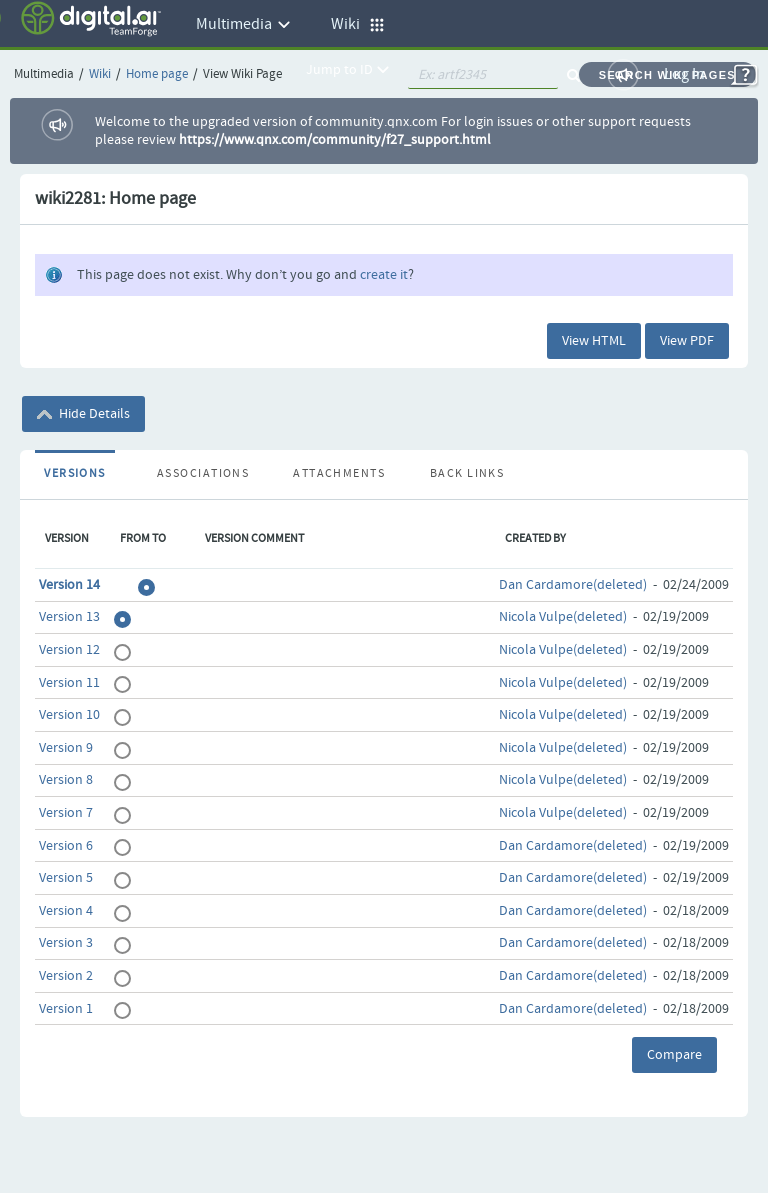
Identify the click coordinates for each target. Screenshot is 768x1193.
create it (384, 275)
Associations (203, 474)
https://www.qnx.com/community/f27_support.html (335, 140)
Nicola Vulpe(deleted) (563, 617)
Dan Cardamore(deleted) (573, 585)
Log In (684, 74)
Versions (75, 474)
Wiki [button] (358, 24)
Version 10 (69, 715)
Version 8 (66, 780)
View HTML (594, 341)
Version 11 (69, 683)
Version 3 (66, 943)
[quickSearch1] (483, 75)
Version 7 (66, 813)
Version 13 (69, 617)
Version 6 (66, 846)
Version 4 (66, 911)
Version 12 (69, 650)
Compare (674, 1055)
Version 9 (66, 748)
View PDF (687, 341)
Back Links (467, 474)
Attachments (339, 474)
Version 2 (66, 976)
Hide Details (83, 414)
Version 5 (66, 878)
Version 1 (66, 1009)
